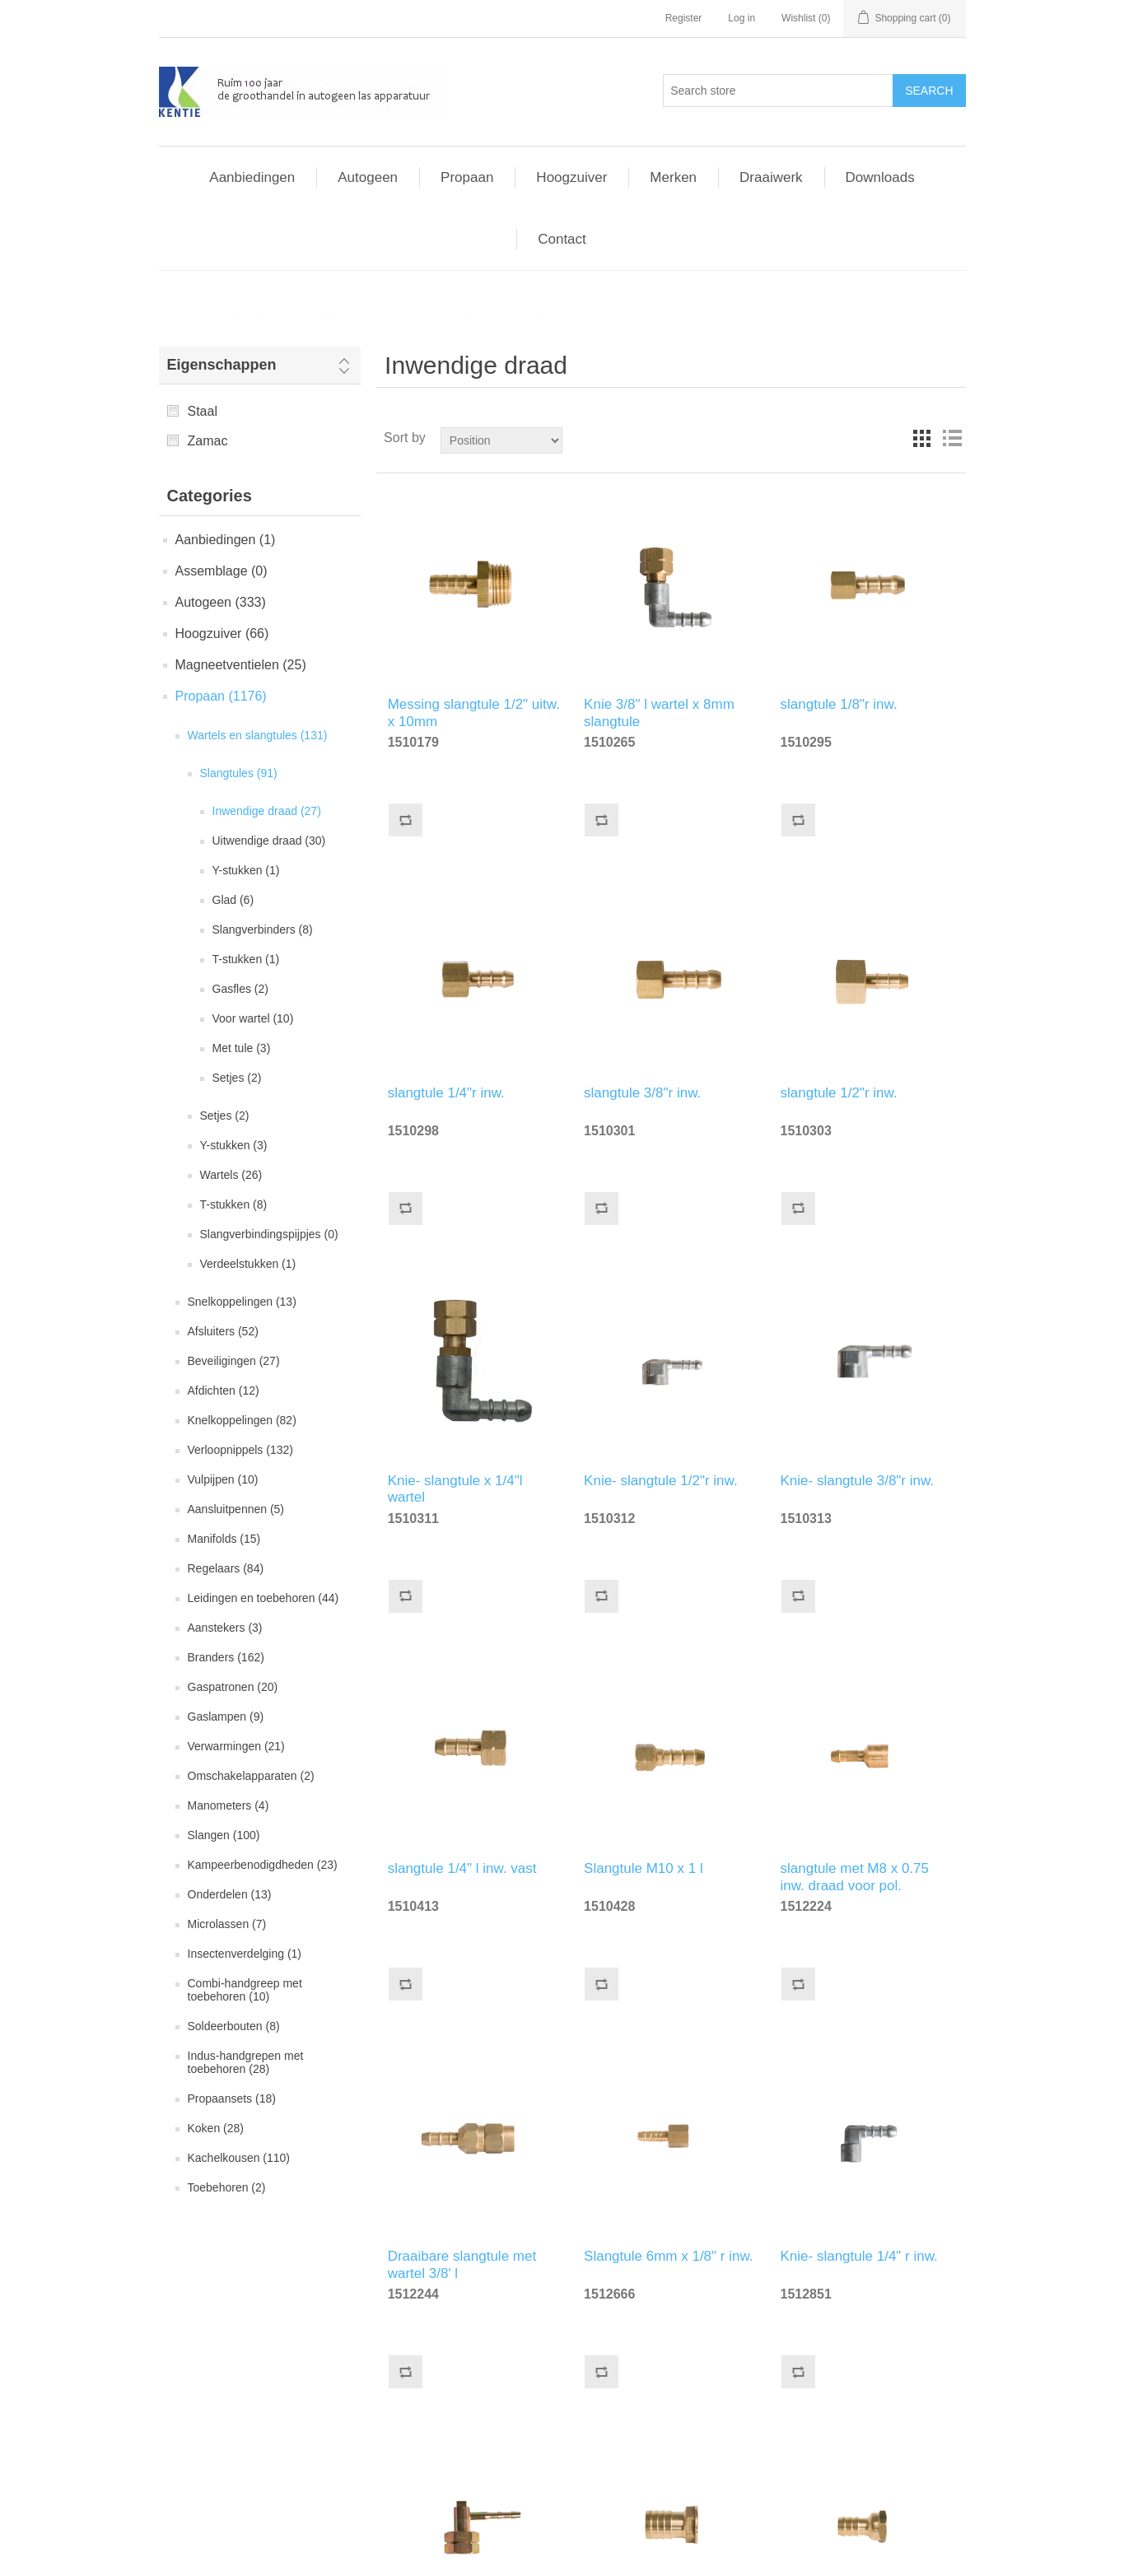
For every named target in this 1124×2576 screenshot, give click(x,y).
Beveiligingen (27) (234, 1360)
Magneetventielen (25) (240, 665)
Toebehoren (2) (227, 2187)
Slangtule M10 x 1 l (643, 1868)
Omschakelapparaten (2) (251, 1775)
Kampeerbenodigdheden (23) (263, 1864)
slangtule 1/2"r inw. (839, 1093)
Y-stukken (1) (246, 870)
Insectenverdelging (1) (245, 1953)
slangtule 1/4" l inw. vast (462, 1868)
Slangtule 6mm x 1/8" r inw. (668, 2256)
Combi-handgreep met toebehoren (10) (245, 1990)
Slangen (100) (224, 1835)
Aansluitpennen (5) (236, 1509)
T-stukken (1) (246, 959)
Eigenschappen (222, 364)
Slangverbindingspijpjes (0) (269, 1234)
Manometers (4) (228, 1805)
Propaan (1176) (221, 696)
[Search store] (778, 90)
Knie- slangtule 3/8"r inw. (858, 1480)
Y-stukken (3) (234, 1145)
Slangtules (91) (239, 773)
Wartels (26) (231, 1174)
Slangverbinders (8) (262, 929)
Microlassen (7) (227, 1924)
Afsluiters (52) (223, 1331)
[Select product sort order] (501, 440)
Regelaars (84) (226, 1568)
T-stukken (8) (234, 1204)
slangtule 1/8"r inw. (839, 704)
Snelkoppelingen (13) (242, 1301)
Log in (741, 18)
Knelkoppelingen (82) (242, 1420)
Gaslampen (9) (226, 1716)
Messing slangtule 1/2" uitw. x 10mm (474, 710)
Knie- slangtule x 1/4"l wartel (455, 1487)
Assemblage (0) (221, 571)
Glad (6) (233, 899)
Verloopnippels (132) (240, 1449)
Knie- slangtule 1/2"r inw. (661, 1480)
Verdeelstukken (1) (248, 1263)
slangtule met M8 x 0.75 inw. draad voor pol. (855, 1875)
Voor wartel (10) (253, 1018)
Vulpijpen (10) (223, 1479)
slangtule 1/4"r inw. (446, 1093)
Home (186, 312)
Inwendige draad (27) (266, 811)
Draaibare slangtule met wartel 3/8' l (462, 2262)
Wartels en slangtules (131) (258, 735)
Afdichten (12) (223, 1390)
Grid (922, 438)
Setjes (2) (237, 1077)
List (952, 438)
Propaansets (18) (232, 2098)
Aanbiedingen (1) (225, 540)
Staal (202, 411)
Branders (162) (226, 1657)
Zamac (208, 441)
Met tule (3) (241, 1048)
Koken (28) (216, 2128)
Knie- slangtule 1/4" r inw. (859, 2256)
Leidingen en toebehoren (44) (263, 1598)
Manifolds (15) (224, 1538)
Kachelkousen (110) (239, 2157)
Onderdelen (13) (230, 1894)
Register (683, 18)
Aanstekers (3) (225, 1627)
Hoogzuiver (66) (222, 634)
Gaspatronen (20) (233, 1686)
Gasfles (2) (240, 988)
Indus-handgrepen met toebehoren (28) (246, 2062)
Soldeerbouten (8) (234, 2026)
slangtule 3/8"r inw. (642, 1093)
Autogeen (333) (220, 602)
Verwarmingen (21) (236, 1746)
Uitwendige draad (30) (269, 840)
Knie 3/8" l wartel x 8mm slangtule (659, 710)
